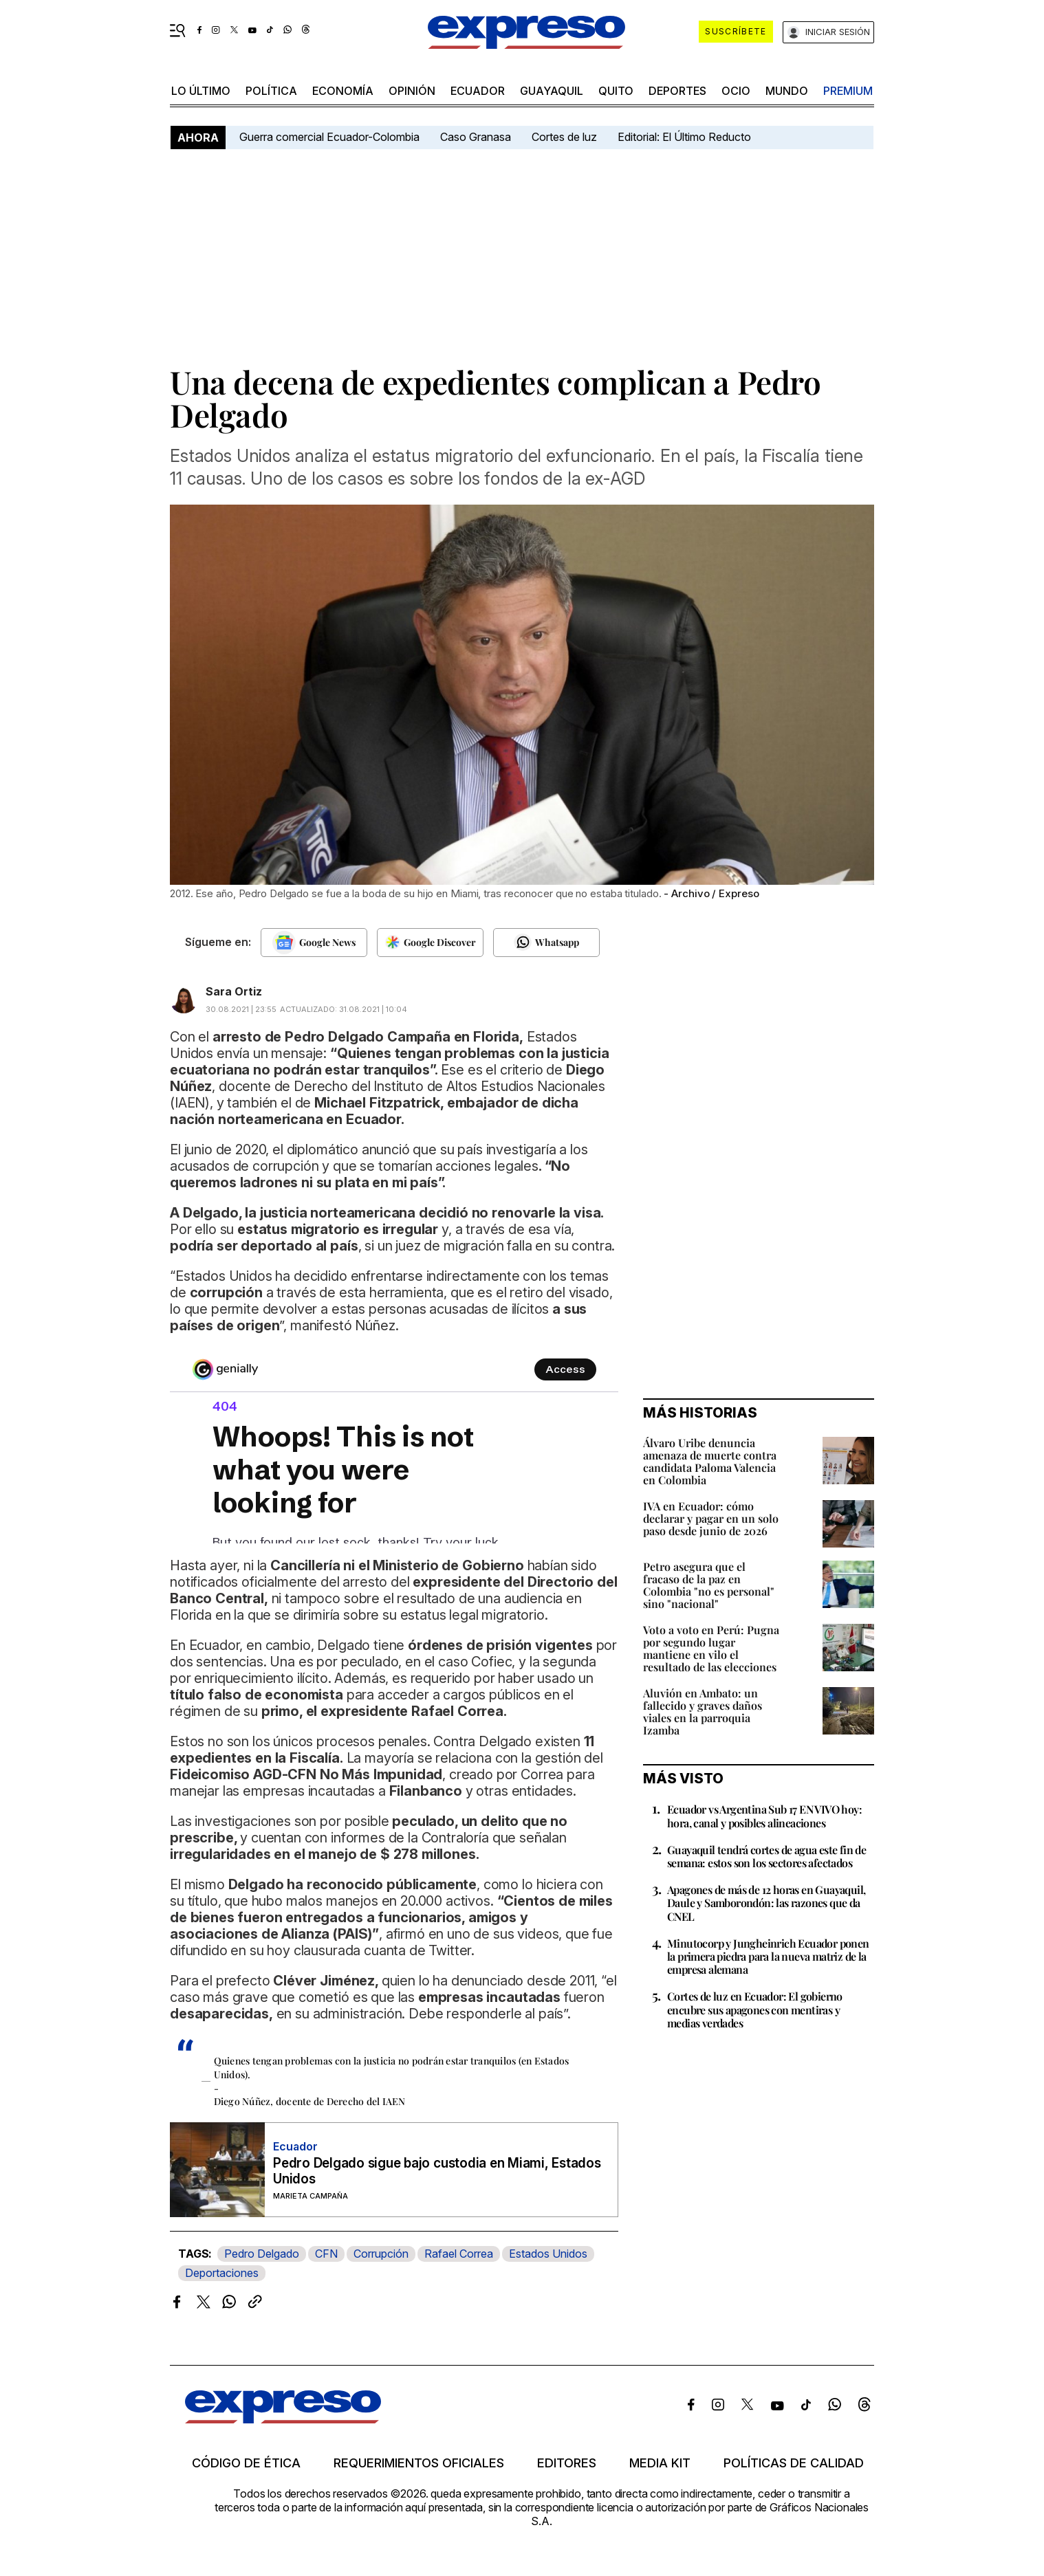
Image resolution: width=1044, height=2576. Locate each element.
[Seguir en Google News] (314, 942)
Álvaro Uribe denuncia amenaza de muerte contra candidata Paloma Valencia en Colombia (709, 1461)
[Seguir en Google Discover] (430, 942)
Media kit (659, 2463)
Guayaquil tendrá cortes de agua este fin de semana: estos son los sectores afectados (766, 1856)
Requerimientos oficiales (419, 2463)
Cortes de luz (564, 137)
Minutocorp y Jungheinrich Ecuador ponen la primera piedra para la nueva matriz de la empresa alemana (768, 1956)
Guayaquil (551, 91)
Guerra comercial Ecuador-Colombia (329, 137)
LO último (200, 91)
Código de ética (246, 2463)
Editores (566, 2463)
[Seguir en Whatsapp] (546, 942)
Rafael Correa (458, 2253)
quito (615, 91)
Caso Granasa (475, 137)
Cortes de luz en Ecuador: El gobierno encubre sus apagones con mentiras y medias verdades (754, 2009)
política (271, 91)
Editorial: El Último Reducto (684, 137)
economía (342, 91)
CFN (326, 2253)
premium (848, 91)
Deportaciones (222, 2273)
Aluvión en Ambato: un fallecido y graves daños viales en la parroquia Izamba (702, 1711)
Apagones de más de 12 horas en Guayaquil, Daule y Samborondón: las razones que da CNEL (766, 1902)
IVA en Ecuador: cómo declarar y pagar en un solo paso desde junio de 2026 (711, 1518)
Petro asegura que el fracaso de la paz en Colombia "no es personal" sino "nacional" (708, 1585)
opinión (412, 91)
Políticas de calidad (794, 2463)
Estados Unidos (548, 2253)
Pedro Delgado (261, 2253)
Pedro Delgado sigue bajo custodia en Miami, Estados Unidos (437, 2171)
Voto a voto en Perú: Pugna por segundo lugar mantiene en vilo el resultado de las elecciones (711, 1648)
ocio (735, 91)
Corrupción (381, 2253)
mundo (786, 91)
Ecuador (477, 91)
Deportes (677, 91)
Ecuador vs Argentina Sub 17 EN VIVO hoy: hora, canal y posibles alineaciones (764, 1815)
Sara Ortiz (234, 991)
